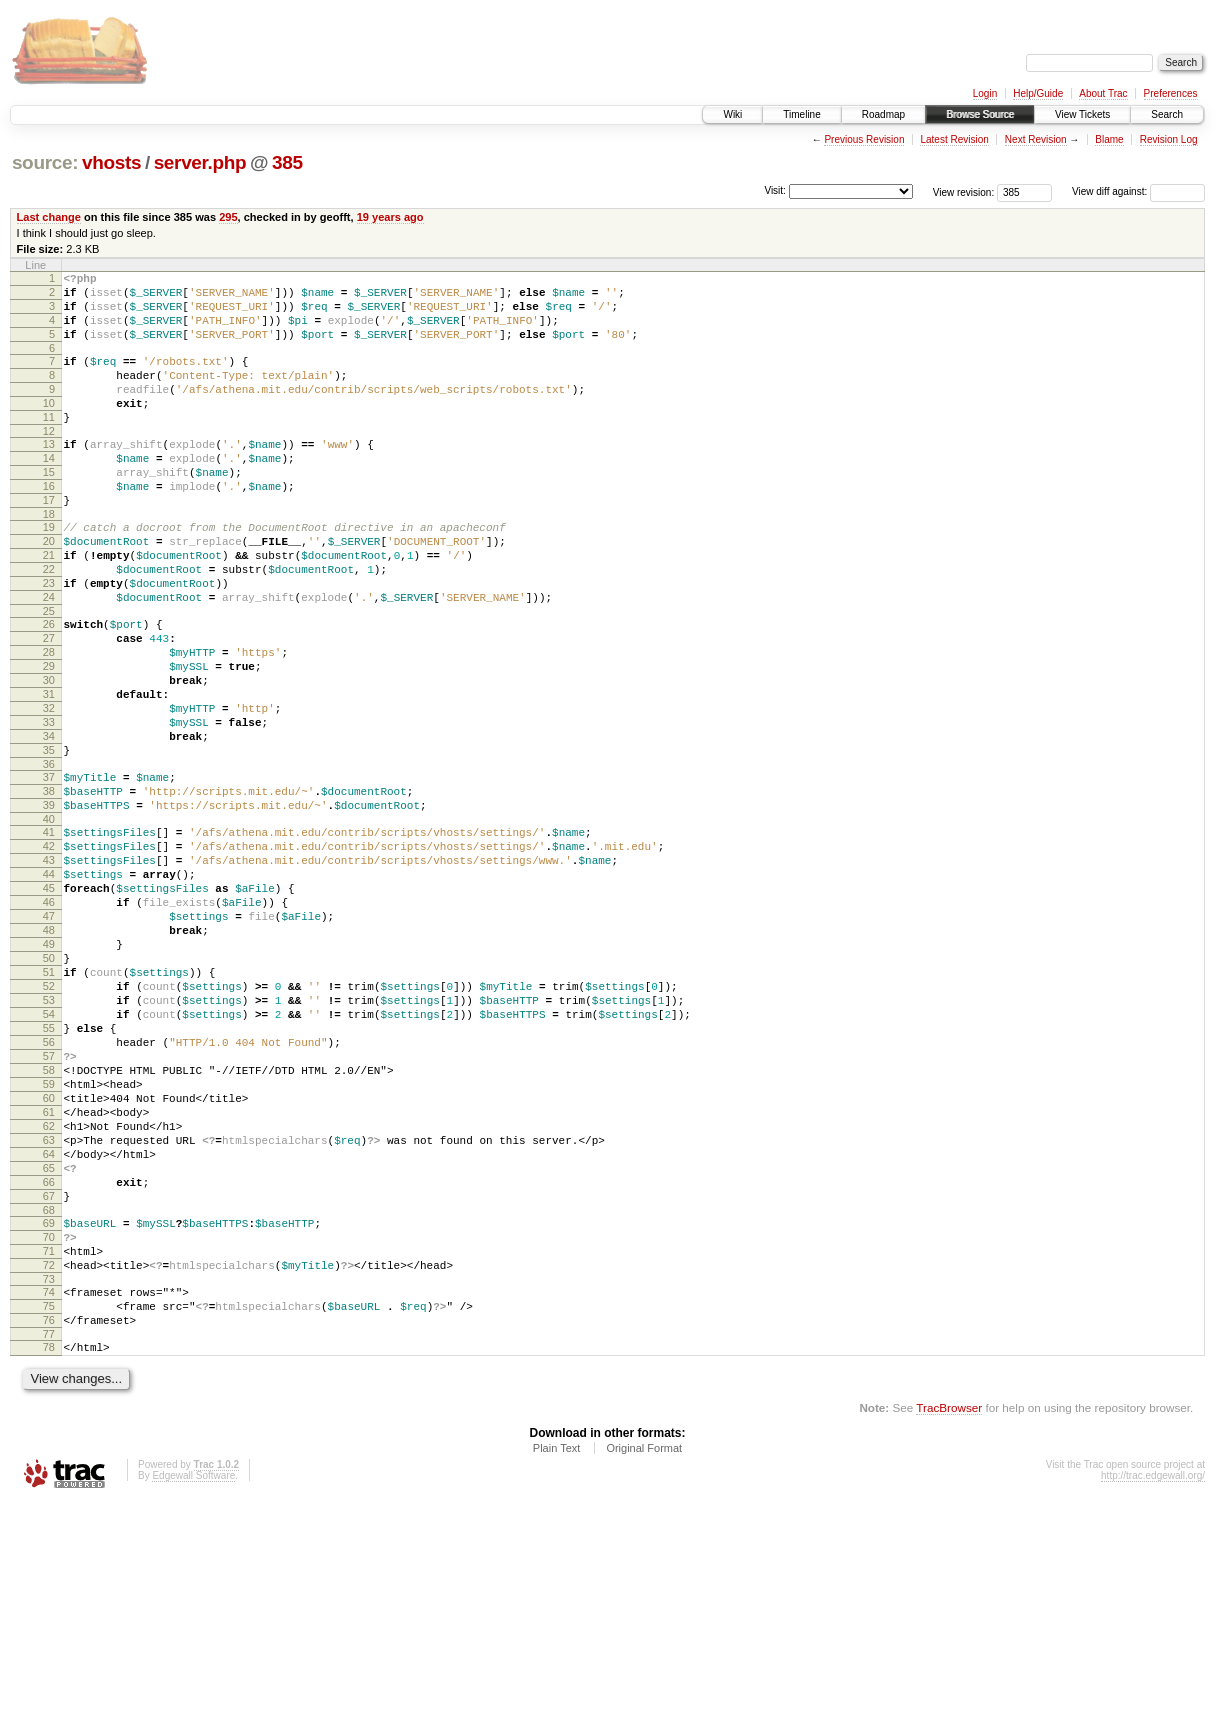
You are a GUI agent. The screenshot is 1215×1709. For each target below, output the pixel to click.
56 (49, 1189)
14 (49, 491)
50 (49, 1087)
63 (49, 1308)
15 (49, 508)
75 (49, 1504)
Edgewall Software (193, 1682)
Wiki (732, 114)
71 (49, 1440)
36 (49, 857)
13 (49, 474)
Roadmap (883, 114)
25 (49, 674)
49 (49, 1070)
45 (49, 1002)
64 (49, 1325)
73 (49, 1474)
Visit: (775, 190)
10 (49, 427)
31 (49, 772)
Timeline (801, 114)
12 (49, 461)
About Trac (1103, 93)
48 (49, 1053)
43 (49, 968)
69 (49, 1406)
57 (49, 1206)
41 (49, 934)
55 (49, 1172)
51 (49, 1104)
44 (49, 985)
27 (49, 704)
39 (49, 904)
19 (49, 572)
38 (49, 887)
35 (49, 840)
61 (49, 1274)
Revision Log (1169, 139)
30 (49, 755)
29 (49, 738)
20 (49, 589)
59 (49, 1240)
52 (49, 1121)
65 (49, 1342)
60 (49, 1257)
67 (49, 1376)
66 (49, 1359)
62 (49, 1291)
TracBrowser (949, 1614)
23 (49, 640)
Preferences (1171, 93)
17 (49, 542)
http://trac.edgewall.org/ (1153, 1682)
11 (49, 444)
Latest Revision (954, 139)
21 (49, 606)
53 (49, 1138)
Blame (1109, 139)
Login (985, 93)
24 (49, 657)
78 (49, 1551)
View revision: (964, 191)
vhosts (111, 162)
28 (49, 721)
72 (49, 1457)
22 (49, 623)
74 (49, 1487)
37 (49, 870)
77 (49, 1538)
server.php (200, 162)
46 (49, 1019)
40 (49, 921)
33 (49, 806)
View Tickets (1082, 114)
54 (49, 1155)
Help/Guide (1038, 93)
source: (45, 162)
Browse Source (980, 114)
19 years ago (390, 217)
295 (228, 217)
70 (49, 1423)
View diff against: (1138, 191)
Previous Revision (864, 139)
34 (49, 823)
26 (49, 687)
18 (49, 559)
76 (49, 1521)
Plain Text (557, 1655)
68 (49, 1393)
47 (49, 1036)
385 (287, 162)
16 (49, 525)
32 (49, 789)
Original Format (644, 1655)
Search (1167, 114)
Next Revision (1036, 139)
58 (49, 1223)
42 (49, 951)
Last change (49, 217)
